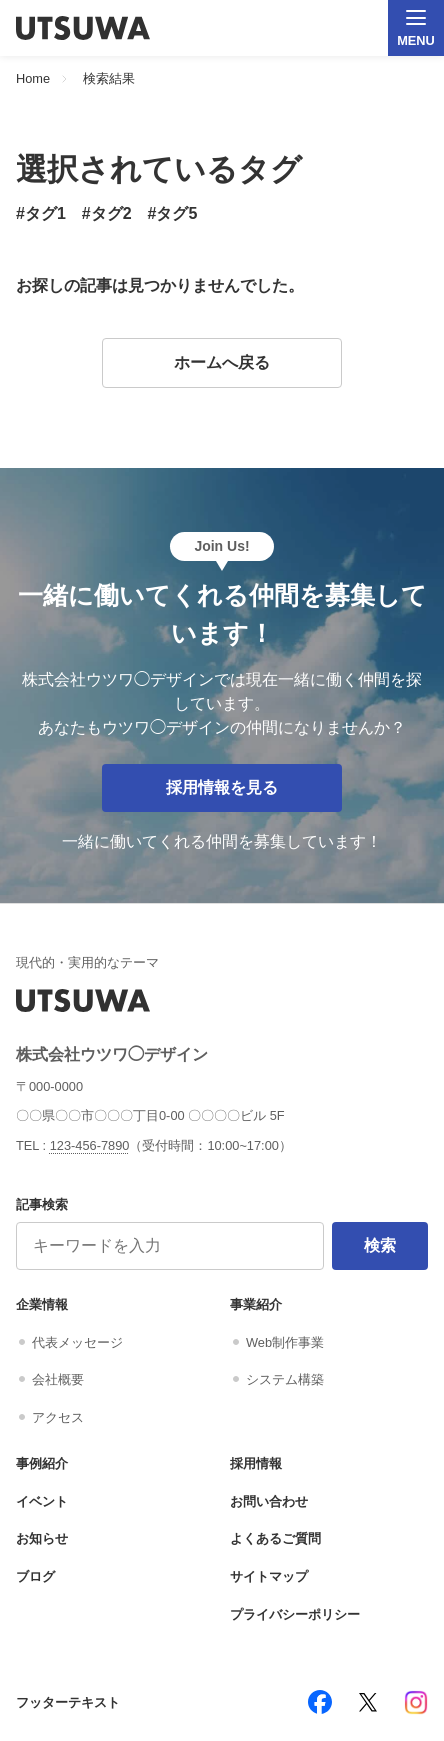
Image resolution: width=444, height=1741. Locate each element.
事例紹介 (42, 1463)
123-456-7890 (90, 1145)
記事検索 (42, 1204)
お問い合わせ (269, 1501)
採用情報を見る (222, 787)
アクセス (58, 1417)
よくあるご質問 (275, 1538)
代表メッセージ (77, 1342)
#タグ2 (107, 213)
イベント (42, 1501)
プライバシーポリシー (295, 1614)
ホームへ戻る (222, 362)
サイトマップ (269, 1576)
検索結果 (109, 79)
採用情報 (256, 1463)
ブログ (35, 1576)
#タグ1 (41, 213)
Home (33, 79)
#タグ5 (173, 213)
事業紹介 (256, 1304)
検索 (380, 1245)
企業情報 (42, 1304)
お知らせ (42, 1538)
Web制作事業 (285, 1342)
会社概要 (58, 1379)
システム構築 (285, 1379)
